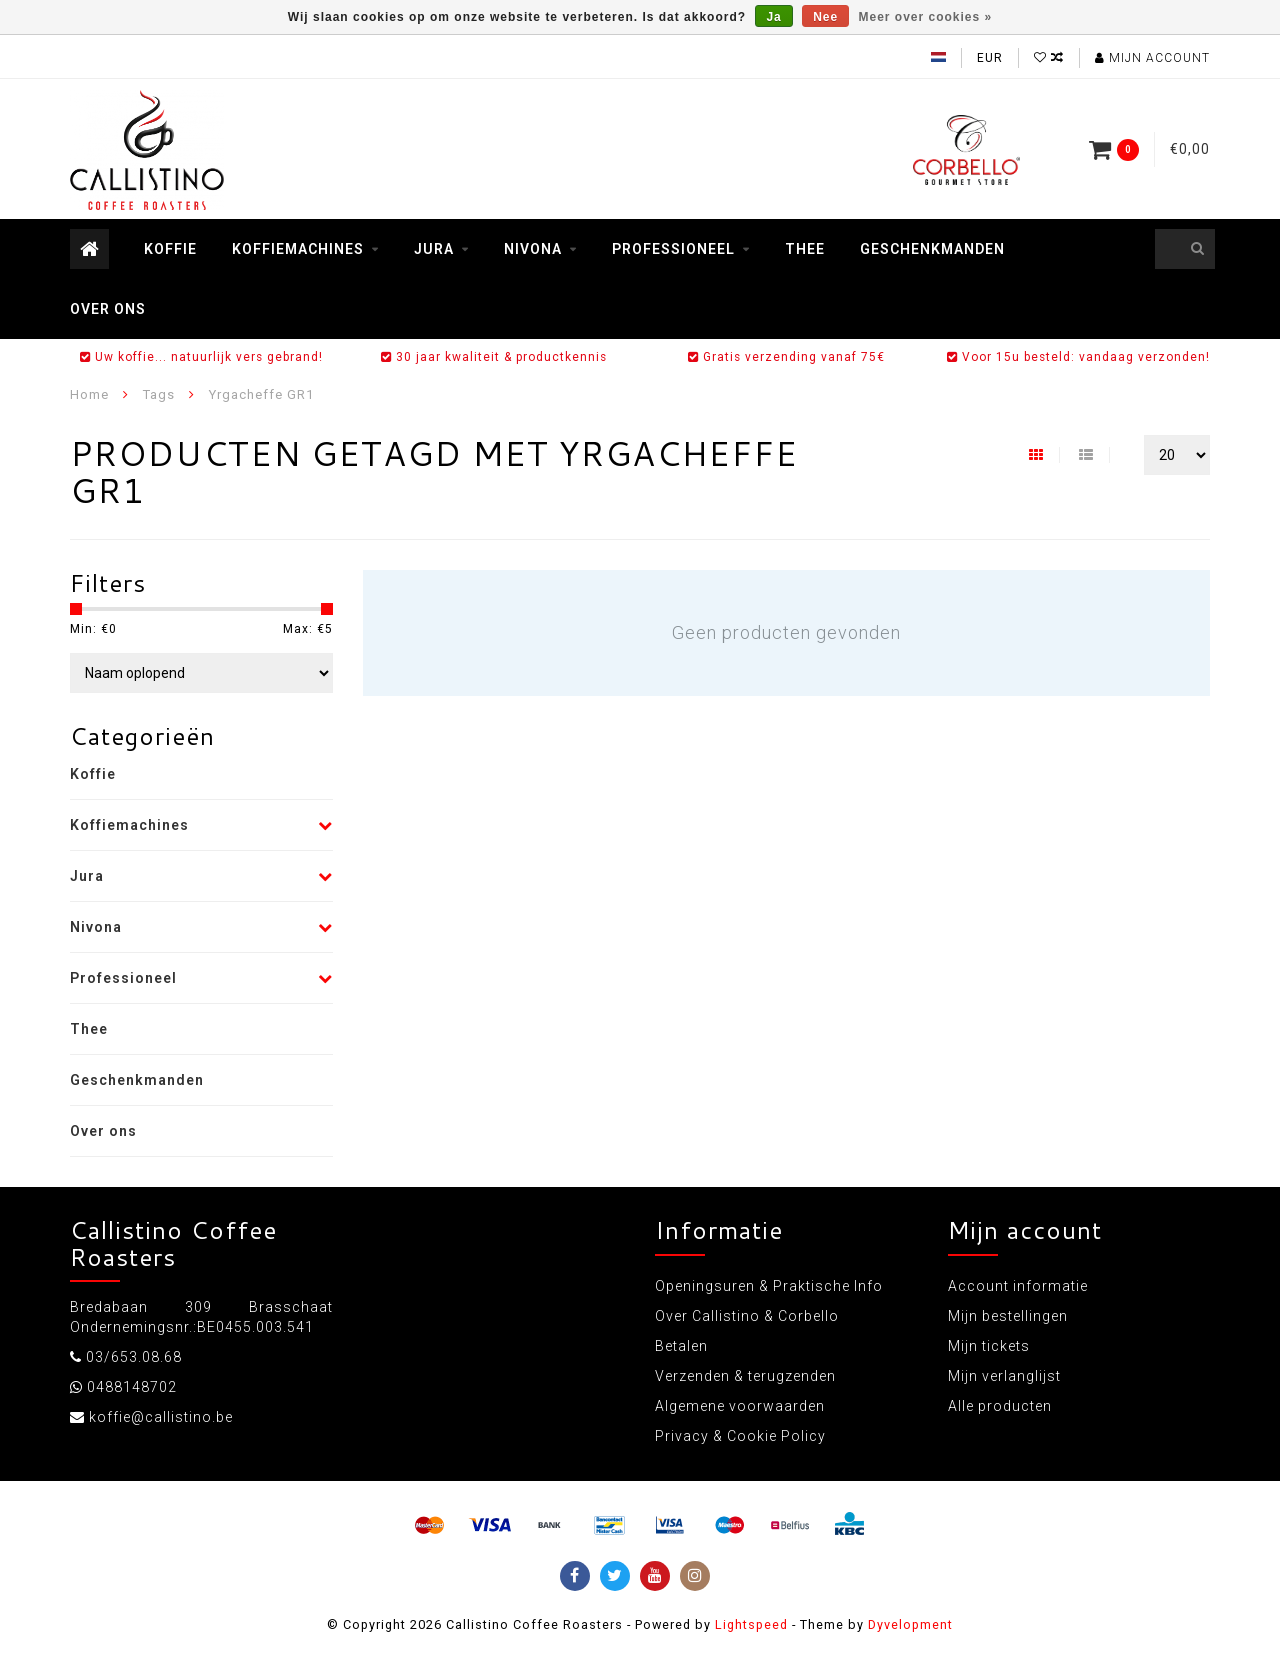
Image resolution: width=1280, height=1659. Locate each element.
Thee (805, 249)
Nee (825, 17)
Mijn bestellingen (1008, 1316)
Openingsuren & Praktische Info (769, 1286)
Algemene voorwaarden (740, 1406)
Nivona (533, 249)
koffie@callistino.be (161, 1417)
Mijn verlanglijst (1004, 1376)
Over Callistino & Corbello (747, 1316)
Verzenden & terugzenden (745, 1376)
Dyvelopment (910, 1624)
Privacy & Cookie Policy (740, 1436)
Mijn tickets (989, 1346)
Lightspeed (751, 1624)
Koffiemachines (298, 249)
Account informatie (1018, 1286)
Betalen (681, 1346)
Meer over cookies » (926, 17)
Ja (773, 17)
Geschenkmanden (932, 249)
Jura (434, 249)
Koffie (170, 249)
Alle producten (1000, 1406)
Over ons (108, 309)
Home (89, 394)
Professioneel (673, 249)
